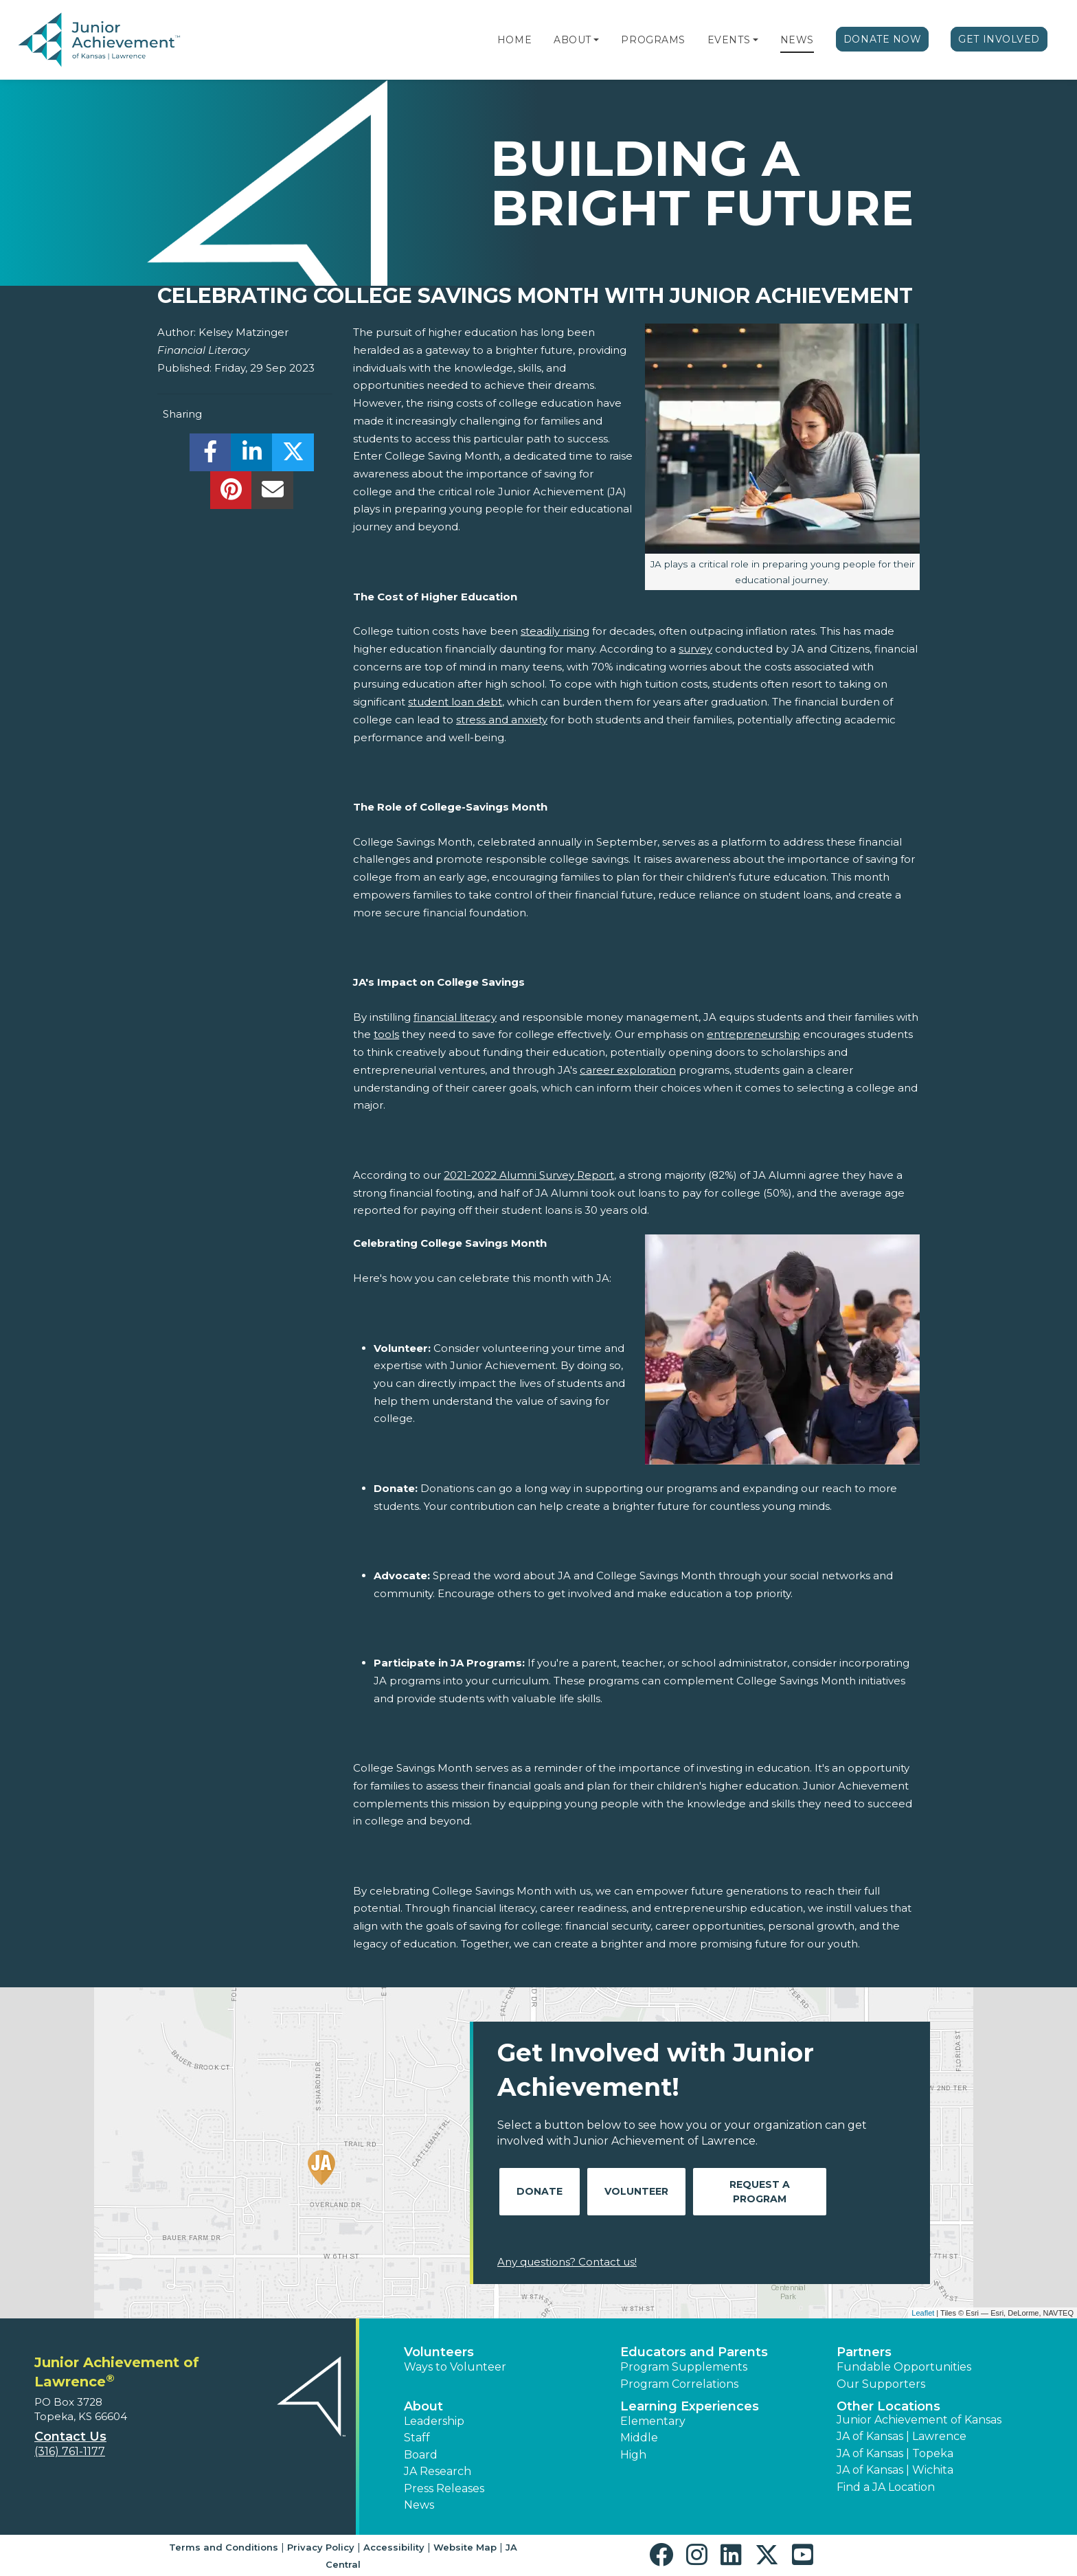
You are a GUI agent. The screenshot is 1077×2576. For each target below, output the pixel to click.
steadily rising (555, 630)
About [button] (423, 2406)
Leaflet (922, 2313)
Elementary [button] (652, 2421)
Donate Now (882, 39)
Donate (540, 2191)
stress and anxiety (501, 719)
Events (728, 40)
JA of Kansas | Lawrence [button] (901, 2436)
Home (514, 40)
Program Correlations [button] (679, 2384)
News (797, 40)
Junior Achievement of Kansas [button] (919, 2419)
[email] (272, 493)
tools (386, 1034)
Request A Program (759, 2191)
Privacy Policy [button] (320, 2547)
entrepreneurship (753, 1034)
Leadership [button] (434, 2421)
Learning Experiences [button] (689, 2406)
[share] (210, 455)
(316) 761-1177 (69, 2451)
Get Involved (999, 39)
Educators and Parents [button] (694, 2352)
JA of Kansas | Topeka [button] (895, 2453)
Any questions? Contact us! (567, 2261)
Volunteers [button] (439, 2352)
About (572, 40)
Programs (653, 40)
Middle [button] (639, 2437)
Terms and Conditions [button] (223, 2547)
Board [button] (421, 2454)
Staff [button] (417, 2437)
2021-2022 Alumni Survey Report (529, 1175)
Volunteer (636, 2191)
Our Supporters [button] (881, 2384)
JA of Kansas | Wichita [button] (895, 2469)
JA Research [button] (437, 2471)
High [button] (633, 2454)
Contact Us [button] (70, 2436)
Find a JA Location (886, 2487)
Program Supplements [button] (683, 2366)
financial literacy (455, 1017)
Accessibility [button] (393, 2547)
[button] (596, 40)
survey (695, 648)
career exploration (628, 1069)
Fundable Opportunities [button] (904, 2366)
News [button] (419, 2504)
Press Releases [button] (444, 2488)
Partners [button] (864, 2352)
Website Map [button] (465, 2547)
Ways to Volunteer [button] (455, 2366)
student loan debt (455, 701)
